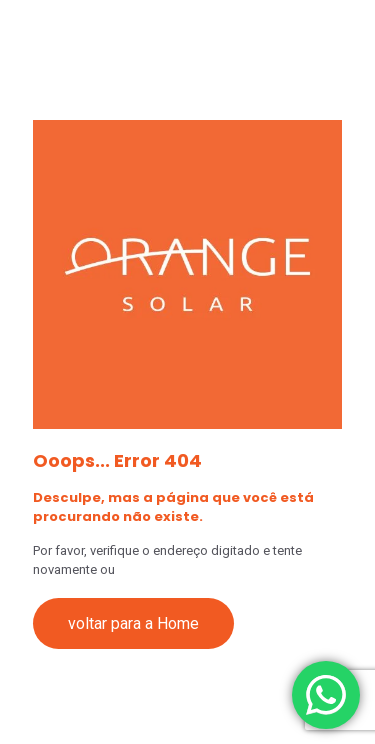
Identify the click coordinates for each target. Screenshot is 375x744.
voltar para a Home (133, 623)
